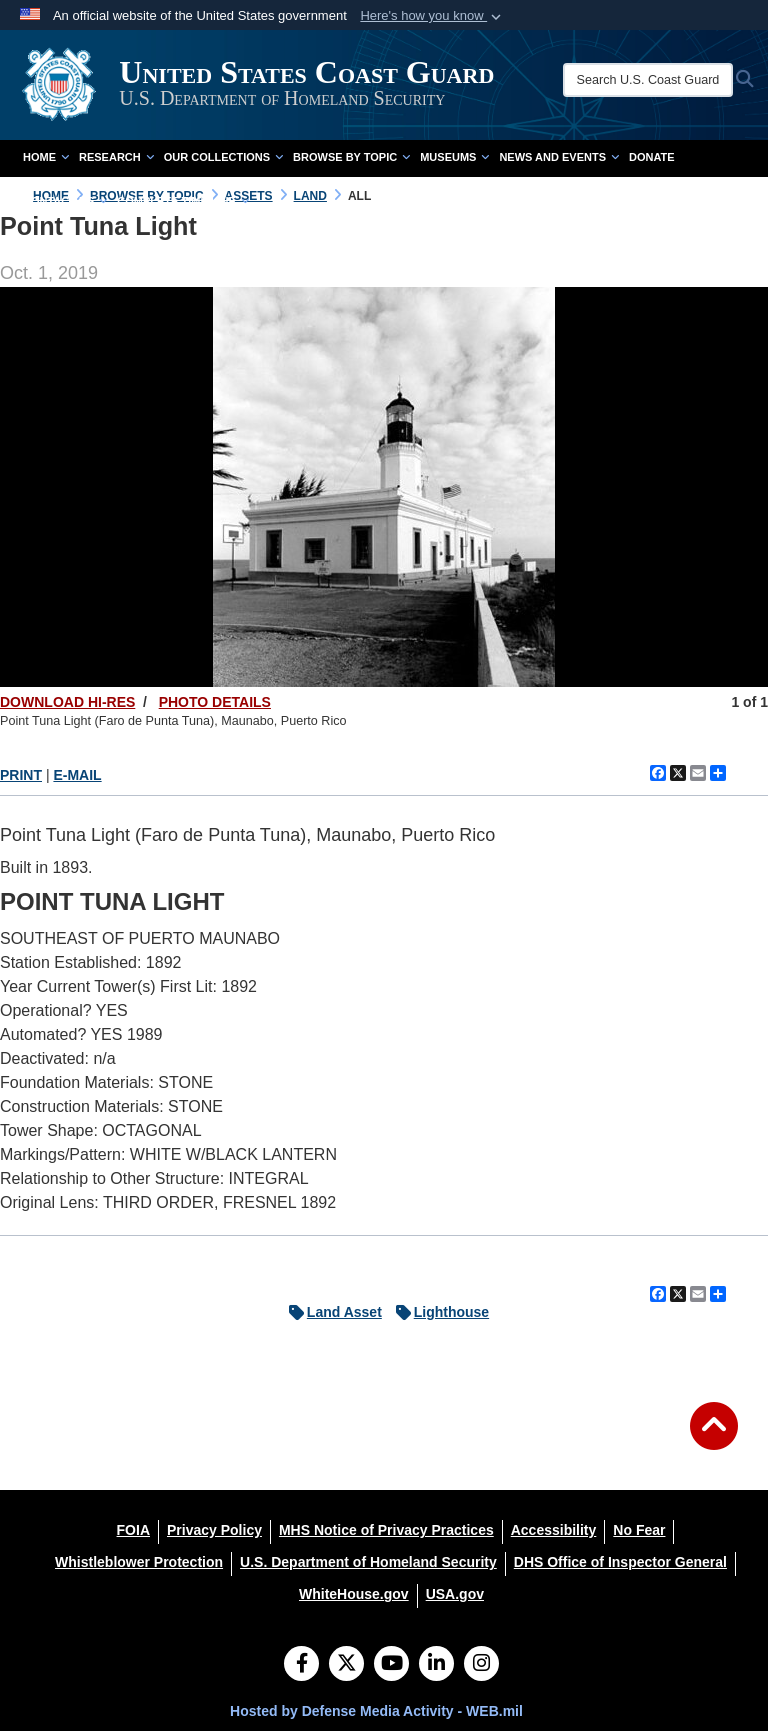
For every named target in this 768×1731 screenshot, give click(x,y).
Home (46, 157)
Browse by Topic (351, 157)
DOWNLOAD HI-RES (67, 702)
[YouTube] (391, 1665)
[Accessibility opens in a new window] (554, 1530)
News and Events (559, 157)
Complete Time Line (183, 201)
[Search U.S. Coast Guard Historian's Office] (650, 80)
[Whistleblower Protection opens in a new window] (139, 1562)
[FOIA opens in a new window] (133, 1530)
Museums (454, 157)
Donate (652, 157)
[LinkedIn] (436, 1665)
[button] (432, 16)
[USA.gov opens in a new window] (455, 1594)
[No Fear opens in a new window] (639, 1530)
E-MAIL (77, 775)
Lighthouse (437, 1312)
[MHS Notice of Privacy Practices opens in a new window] (386, 1530)
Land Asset (330, 1312)
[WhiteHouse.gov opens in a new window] (354, 1594)
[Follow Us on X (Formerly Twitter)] (346, 1665)
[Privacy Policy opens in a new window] (214, 1530)
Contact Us (65, 201)
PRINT (21, 775)
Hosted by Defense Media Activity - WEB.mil (376, 1711)
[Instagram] (481, 1665)
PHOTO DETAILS (215, 702)
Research (116, 157)
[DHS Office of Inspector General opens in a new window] (620, 1562)
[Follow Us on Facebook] (301, 1665)
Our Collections (223, 157)
